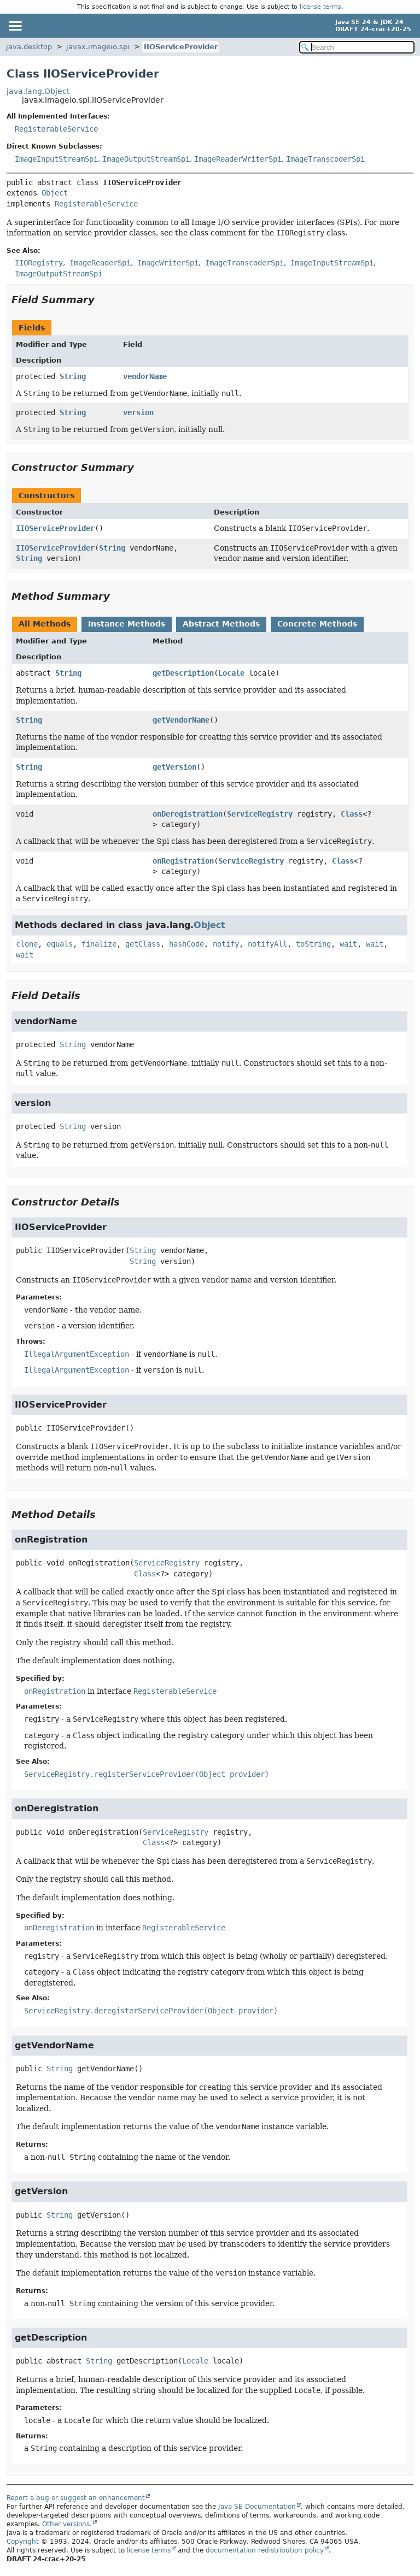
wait (348, 944)
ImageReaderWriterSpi (238, 159)
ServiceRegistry (260, 814)
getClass (142, 944)
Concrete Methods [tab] (317, 623)
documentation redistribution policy (265, 2550)
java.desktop (29, 47)
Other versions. (67, 2524)
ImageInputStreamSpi (56, 159)
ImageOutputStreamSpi (146, 159)
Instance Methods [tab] (126, 623)
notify (226, 944)
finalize (98, 944)
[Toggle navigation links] (14, 25)
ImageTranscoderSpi (325, 159)
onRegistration (183, 860)
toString (313, 944)
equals (59, 944)
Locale (231, 673)
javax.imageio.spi (98, 47)
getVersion (174, 767)
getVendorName (181, 720)
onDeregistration (188, 814)
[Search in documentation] (357, 47)
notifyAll (267, 944)
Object (55, 192)
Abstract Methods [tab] (221, 623)
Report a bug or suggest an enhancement (76, 2498)
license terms (320, 6)
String (73, 376)
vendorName (145, 376)
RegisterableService (56, 129)
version (138, 412)
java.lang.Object (38, 91)
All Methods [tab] (45, 623)
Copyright (23, 2541)
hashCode (186, 944)
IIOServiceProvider (181, 47)
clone (27, 944)
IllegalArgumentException (76, 1354)
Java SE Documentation (257, 2506)
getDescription (183, 673)
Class (352, 814)
